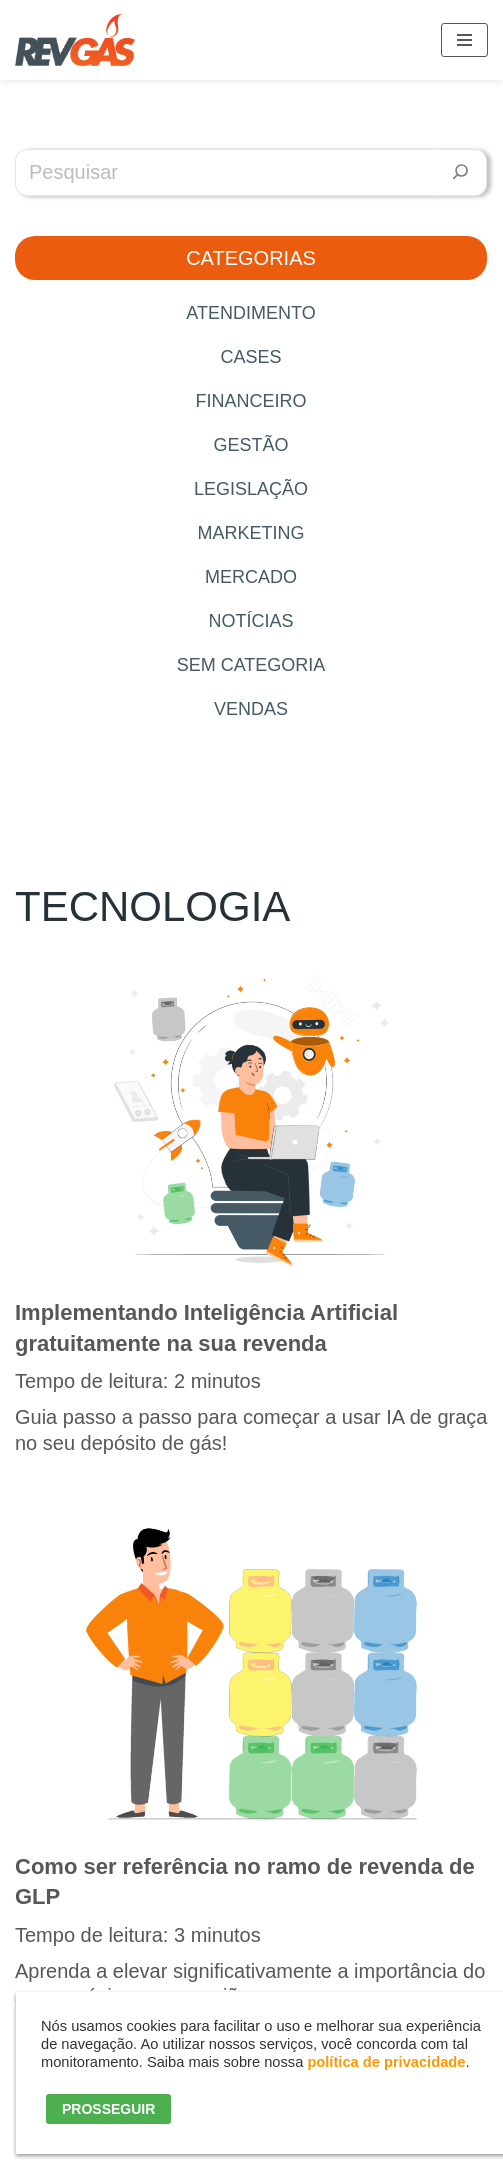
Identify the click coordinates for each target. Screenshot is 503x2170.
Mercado (251, 577)
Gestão (250, 445)
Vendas (251, 709)
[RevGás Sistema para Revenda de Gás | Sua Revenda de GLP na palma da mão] (75, 40)
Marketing (250, 533)
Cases (250, 357)
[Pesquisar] (460, 172)
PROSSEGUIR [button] (108, 2109)
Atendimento (250, 313)
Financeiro (250, 401)
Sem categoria (251, 665)
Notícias (250, 621)
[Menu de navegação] (464, 40)
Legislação (251, 489)
